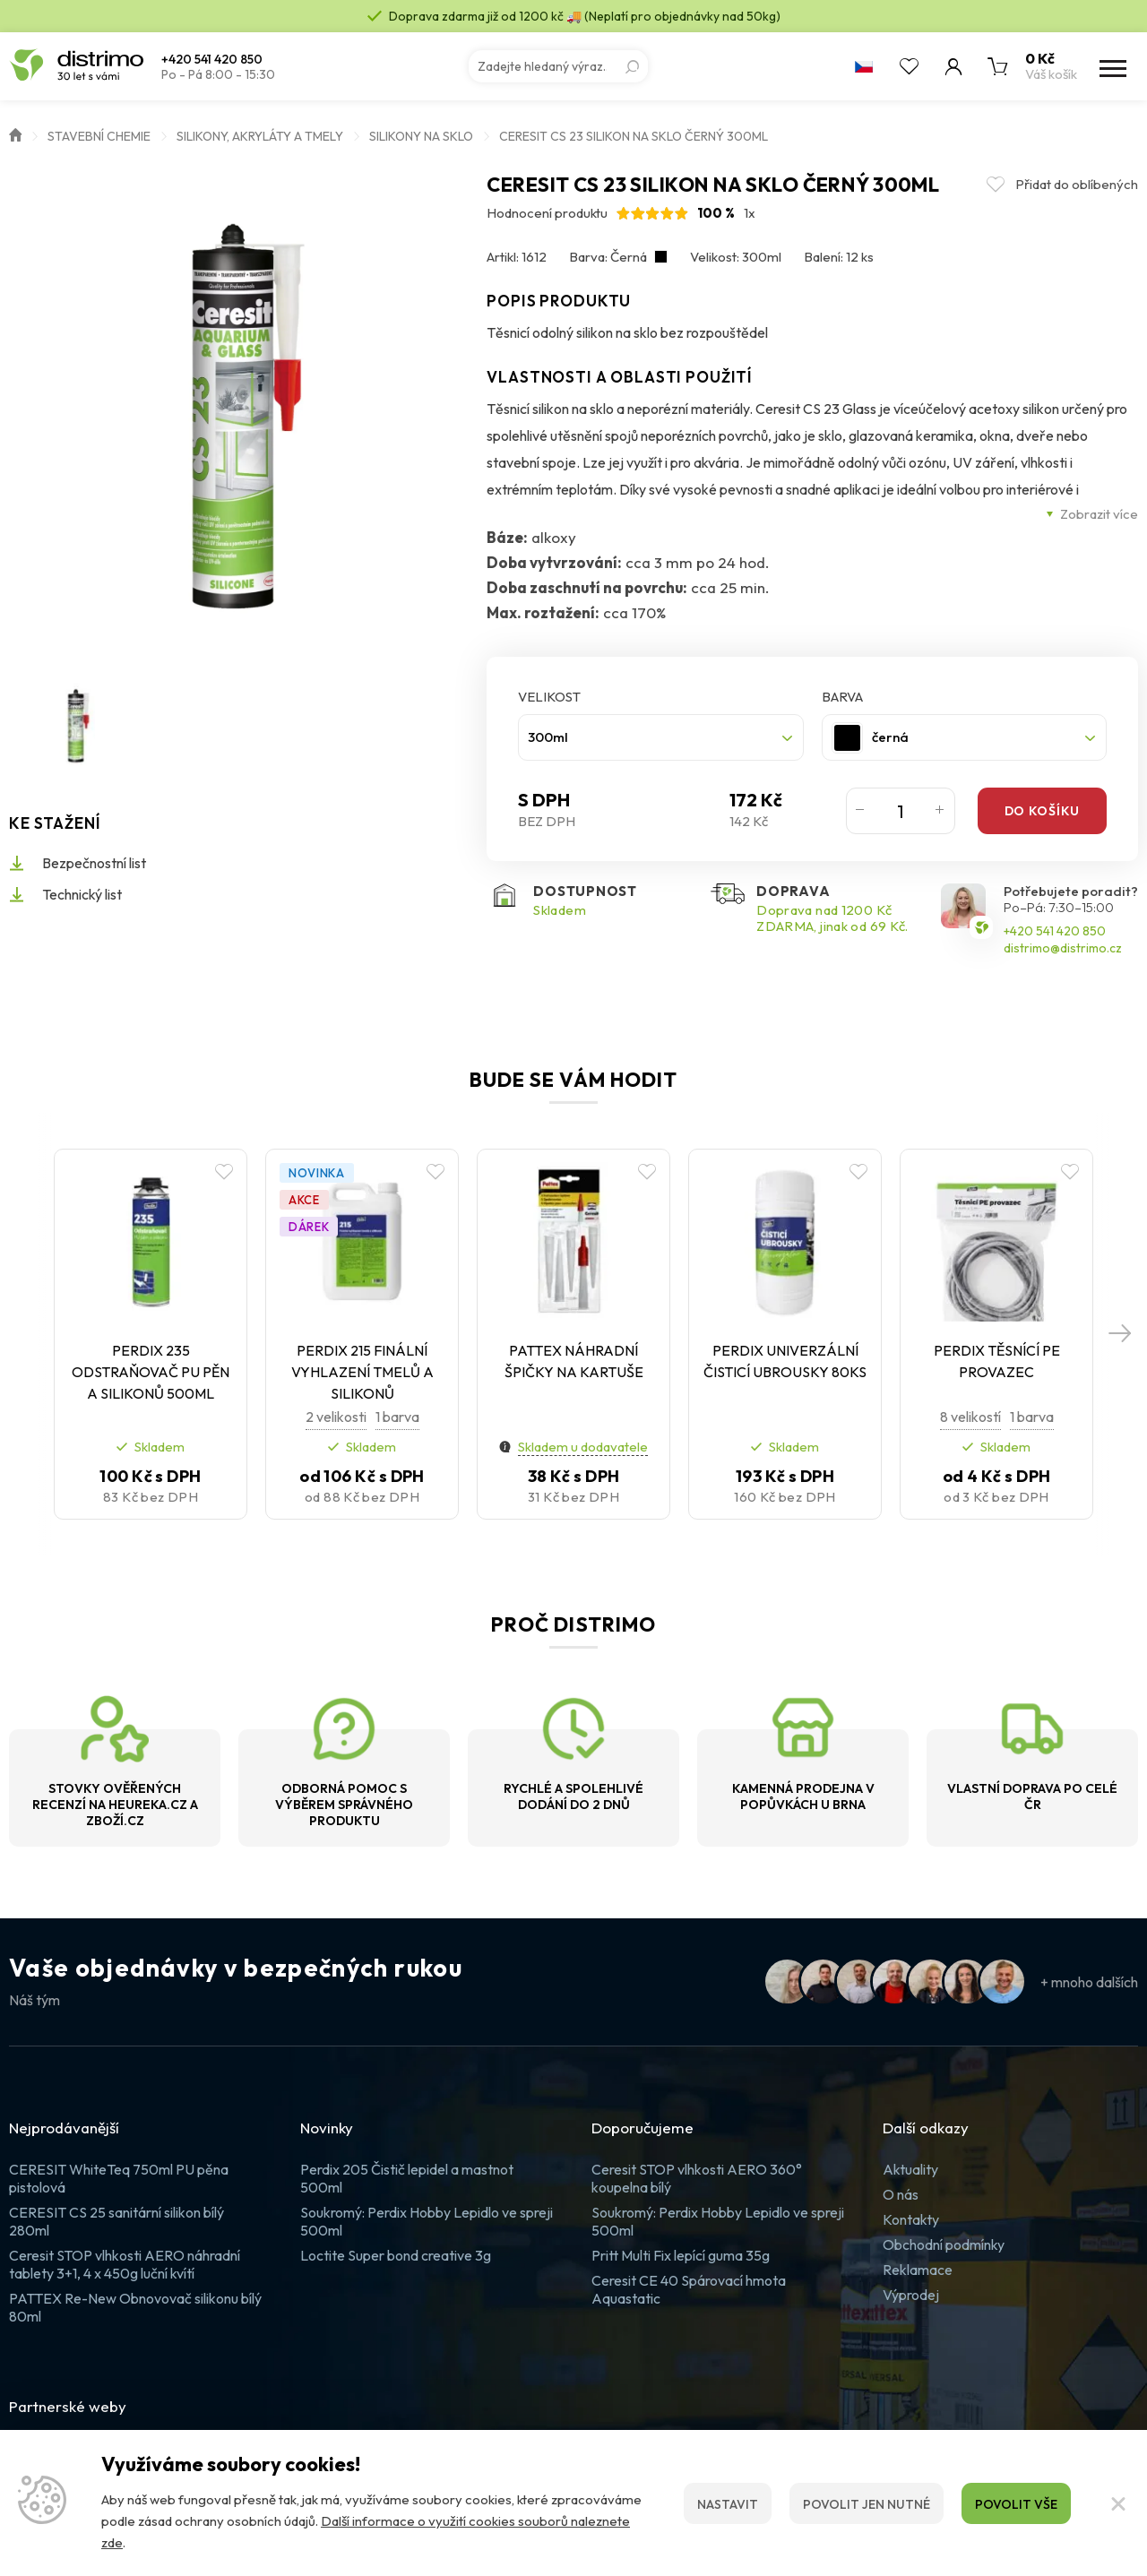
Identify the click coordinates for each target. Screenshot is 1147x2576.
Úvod (15, 133)
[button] (1120, 1334)
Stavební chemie (99, 136)
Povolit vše (1016, 2504)
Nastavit (727, 2504)
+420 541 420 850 (212, 59)
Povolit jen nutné (866, 2504)
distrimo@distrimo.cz (1063, 948)
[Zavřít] (1118, 2503)
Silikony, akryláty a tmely (260, 136)
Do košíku (1042, 811)
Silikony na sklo (421, 136)
